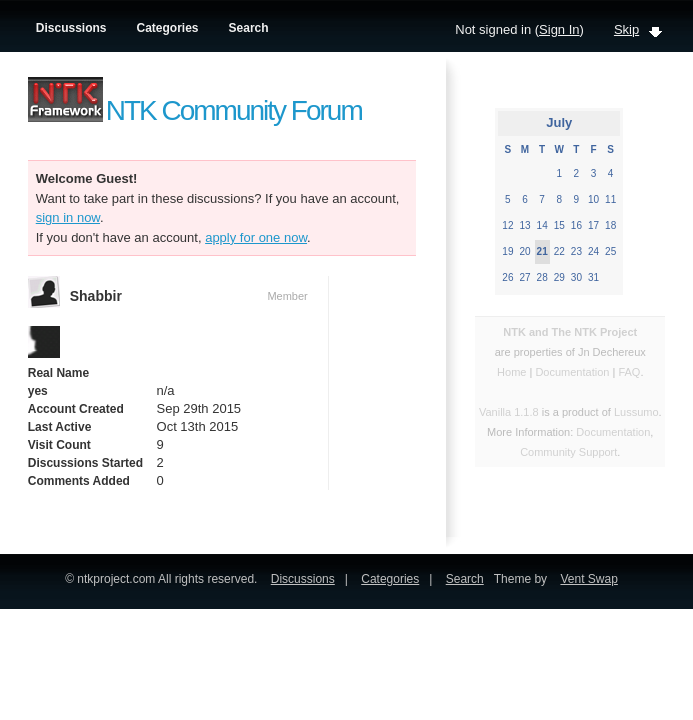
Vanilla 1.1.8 (509, 412)
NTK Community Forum (234, 110)
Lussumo (636, 412)
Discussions (71, 28)
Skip (626, 29)
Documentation (573, 372)
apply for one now (256, 237)
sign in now (68, 217)
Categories (168, 28)
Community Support (568, 452)
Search (249, 28)
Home (511, 372)
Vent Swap (588, 579)
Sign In (559, 29)
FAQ (629, 372)
